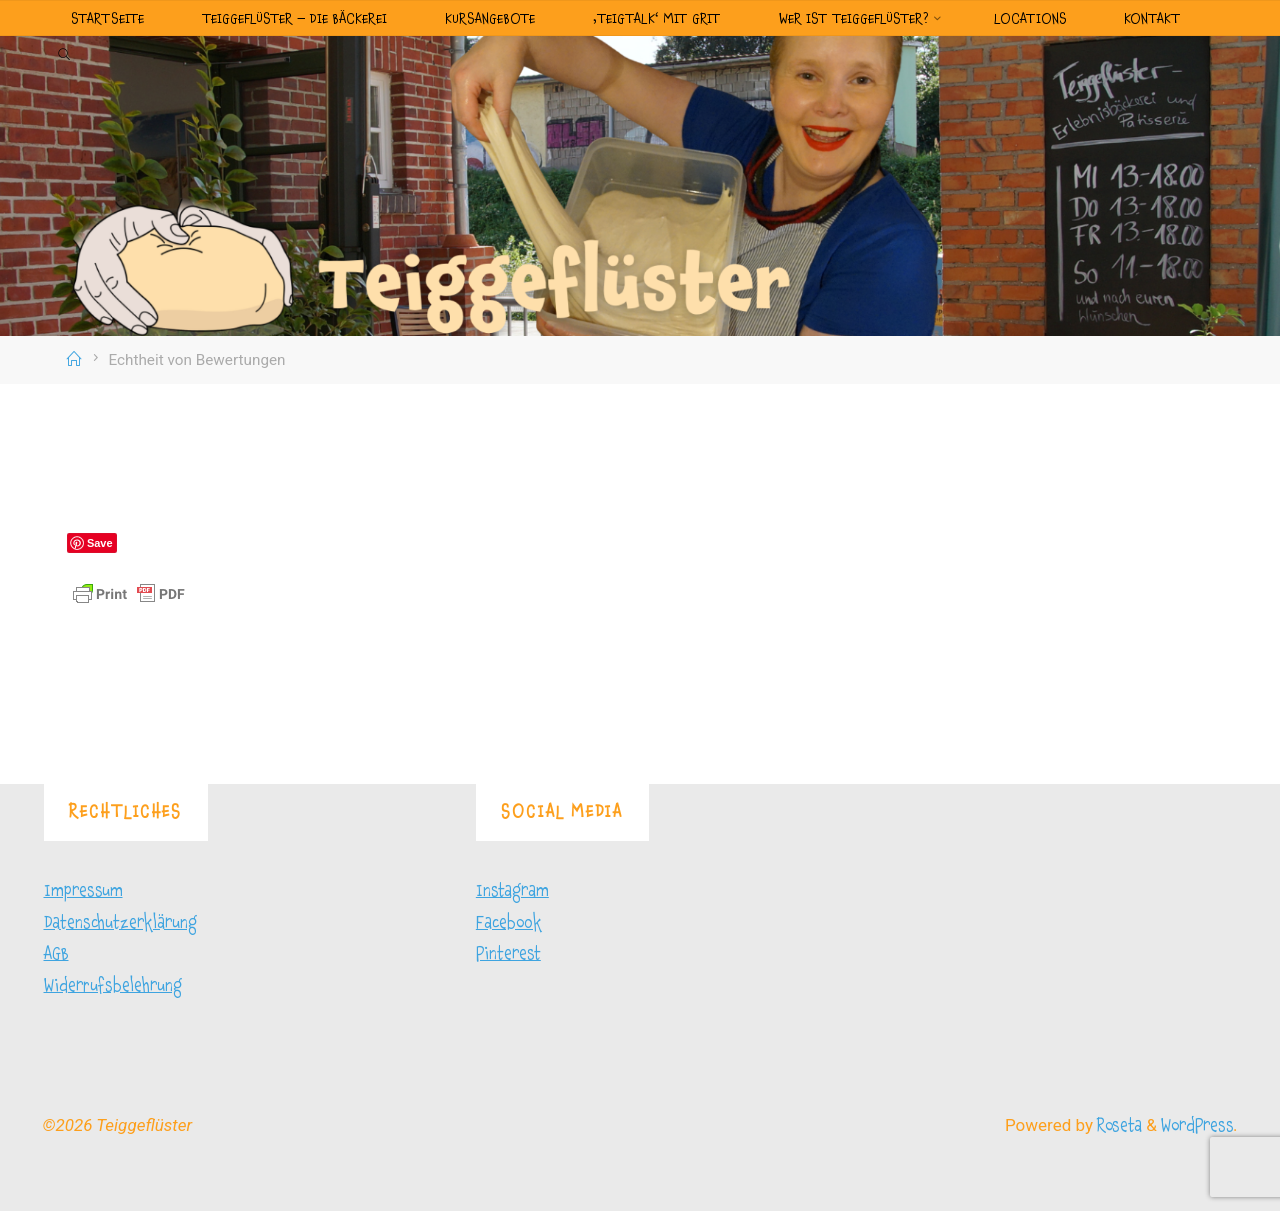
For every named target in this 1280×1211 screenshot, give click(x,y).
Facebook (509, 922)
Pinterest (508, 953)
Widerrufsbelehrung (113, 985)
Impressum (83, 890)
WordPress (1197, 1125)
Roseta (1117, 1125)
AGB (56, 953)
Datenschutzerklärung (120, 922)
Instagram (512, 890)
